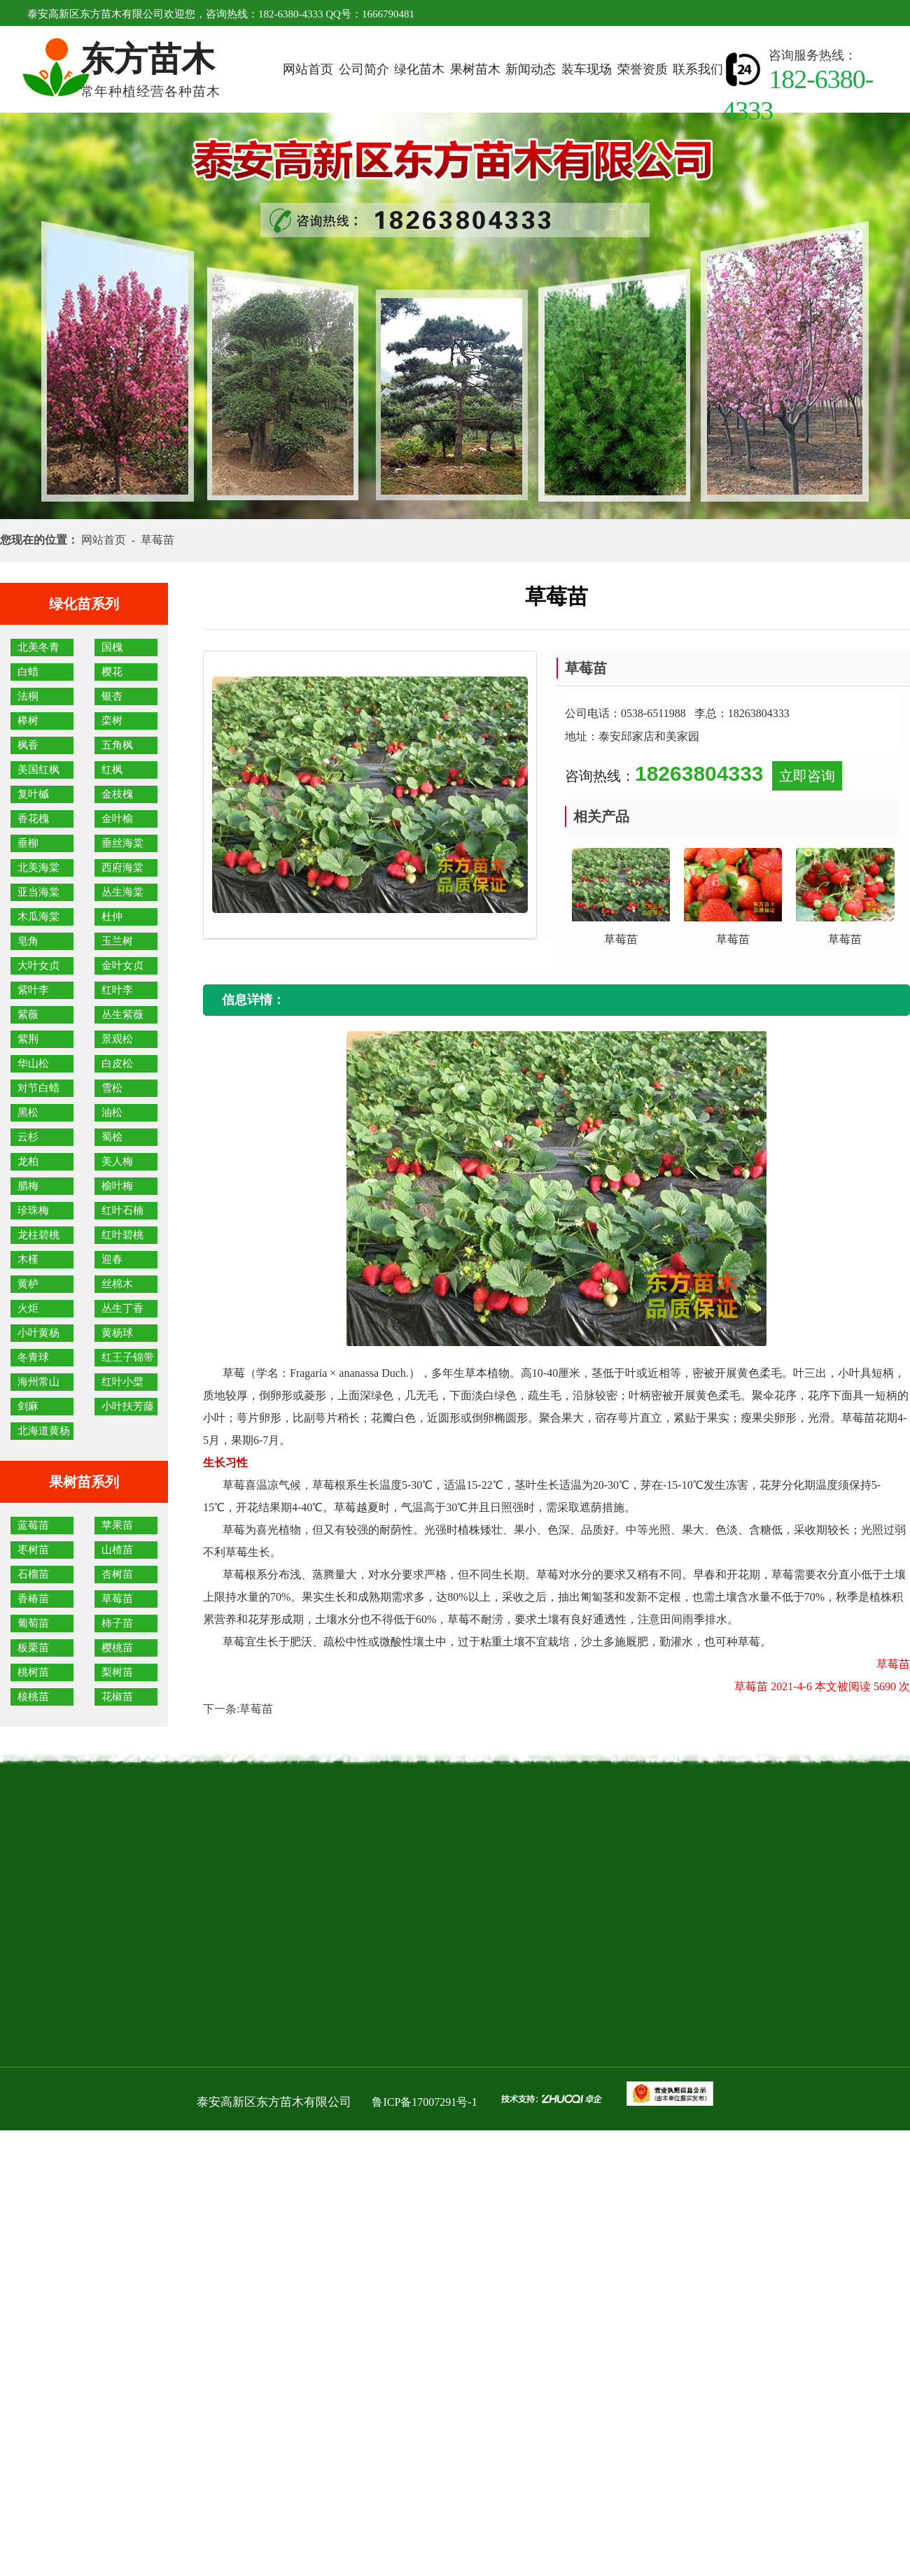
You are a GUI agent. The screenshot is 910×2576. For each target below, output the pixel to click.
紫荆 (28, 1039)
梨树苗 (117, 1672)
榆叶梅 (117, 1185)
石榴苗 (33, 1574)
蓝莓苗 (33, 1525)
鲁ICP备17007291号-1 (424, 2102)
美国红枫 (38, 769)
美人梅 (117, 1161)
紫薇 (28, 1014)
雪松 (112, 1088)
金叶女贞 (123, 965)
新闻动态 (530, 69)
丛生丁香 (123, 1308)
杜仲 (112, 916)
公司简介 (364, 69)
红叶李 (117, 990)
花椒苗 (117, 1696)
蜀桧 (112, 1136)
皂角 (28, 941)
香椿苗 (33, 1598)
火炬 (28, 1308)
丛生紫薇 (123, 1014)
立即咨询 (807, 776)
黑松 (28, 1112)
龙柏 (28, 1161)
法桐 (28, 696)
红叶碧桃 (123, 1234)
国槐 (112, 647)
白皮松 (117, 1063)
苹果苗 (117, 1525)
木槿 (28, 1259)
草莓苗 (117, 1598)
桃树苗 (33, 1672)
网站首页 (308, 69)
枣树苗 (33, 1549)
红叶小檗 (123, 1381)
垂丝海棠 (123, 843)
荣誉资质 (642, 69)
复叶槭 (33, 794)
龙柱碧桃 (38, 1234)
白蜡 (28, 671)
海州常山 (38, 1381)
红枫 (112, 769)
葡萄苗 (33, 1623)
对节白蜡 (38, 1088)
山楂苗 (117, 1549)
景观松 (117, 1039)
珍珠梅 (33, 1210)
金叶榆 (117, 818)
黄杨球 (117, 1332)
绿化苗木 (419, 69)
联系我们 (698, 69)
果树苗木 (475, 69)
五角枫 (117, 745)
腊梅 (28, 1185)
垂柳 (28, 843)
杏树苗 (117, 1574)
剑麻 (28, 1406)
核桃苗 (33, 1696)
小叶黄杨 (38, 1332)
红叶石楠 (123, 1210)
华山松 (33, 1063)
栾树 (112, 720)
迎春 (112, 1259)
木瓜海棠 (38, 916)
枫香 (28, 745)
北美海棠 (38, 867)
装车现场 (586, 69)
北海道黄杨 (44, 1430)
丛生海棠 (123, 892)
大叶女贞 (38, 965)
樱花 (112, 671)
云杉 (28, 1136)
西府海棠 (123, 867)
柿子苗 (117, 1623)
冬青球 (33, 1357)
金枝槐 (117, 794)
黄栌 (28, 1283)
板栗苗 (33, 1647)
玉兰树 (117, 941)
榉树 (28, 720)
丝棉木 (117, 1283)
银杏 (112, 696)
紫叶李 (33, 990)
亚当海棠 (38, 892)
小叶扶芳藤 (128, 1406)
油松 (112, 1112)
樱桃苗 (117, 1647)
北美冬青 (38, 647)
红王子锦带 (128, 1357)
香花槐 (33, 818)
